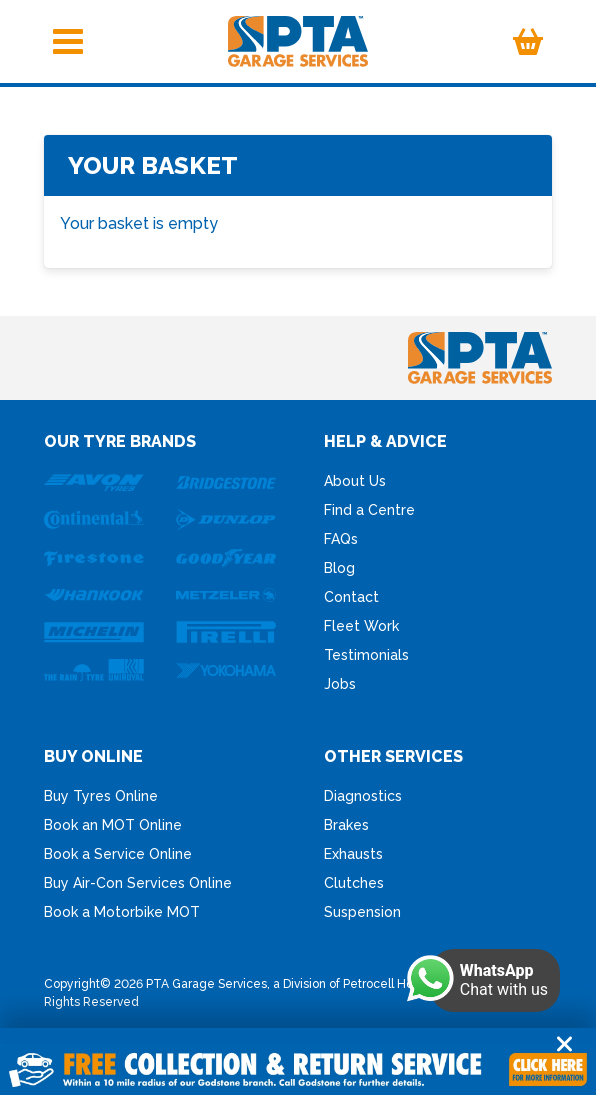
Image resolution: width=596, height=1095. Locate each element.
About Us (355, 481)
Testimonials (366, 655)
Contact (351, 597)
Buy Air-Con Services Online (138, 883)
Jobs (340, 684)
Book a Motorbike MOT (122, 912)
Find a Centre (369, 510)
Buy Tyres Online (101, 796)
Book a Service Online (118, 854)
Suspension (362, 912)
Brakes (346, 825)
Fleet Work (361, 626)
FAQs (341, 539)
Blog (339, 568)
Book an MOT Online (113, 825)
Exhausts (353, 854)
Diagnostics (363, 796)
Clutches (354, 883)
